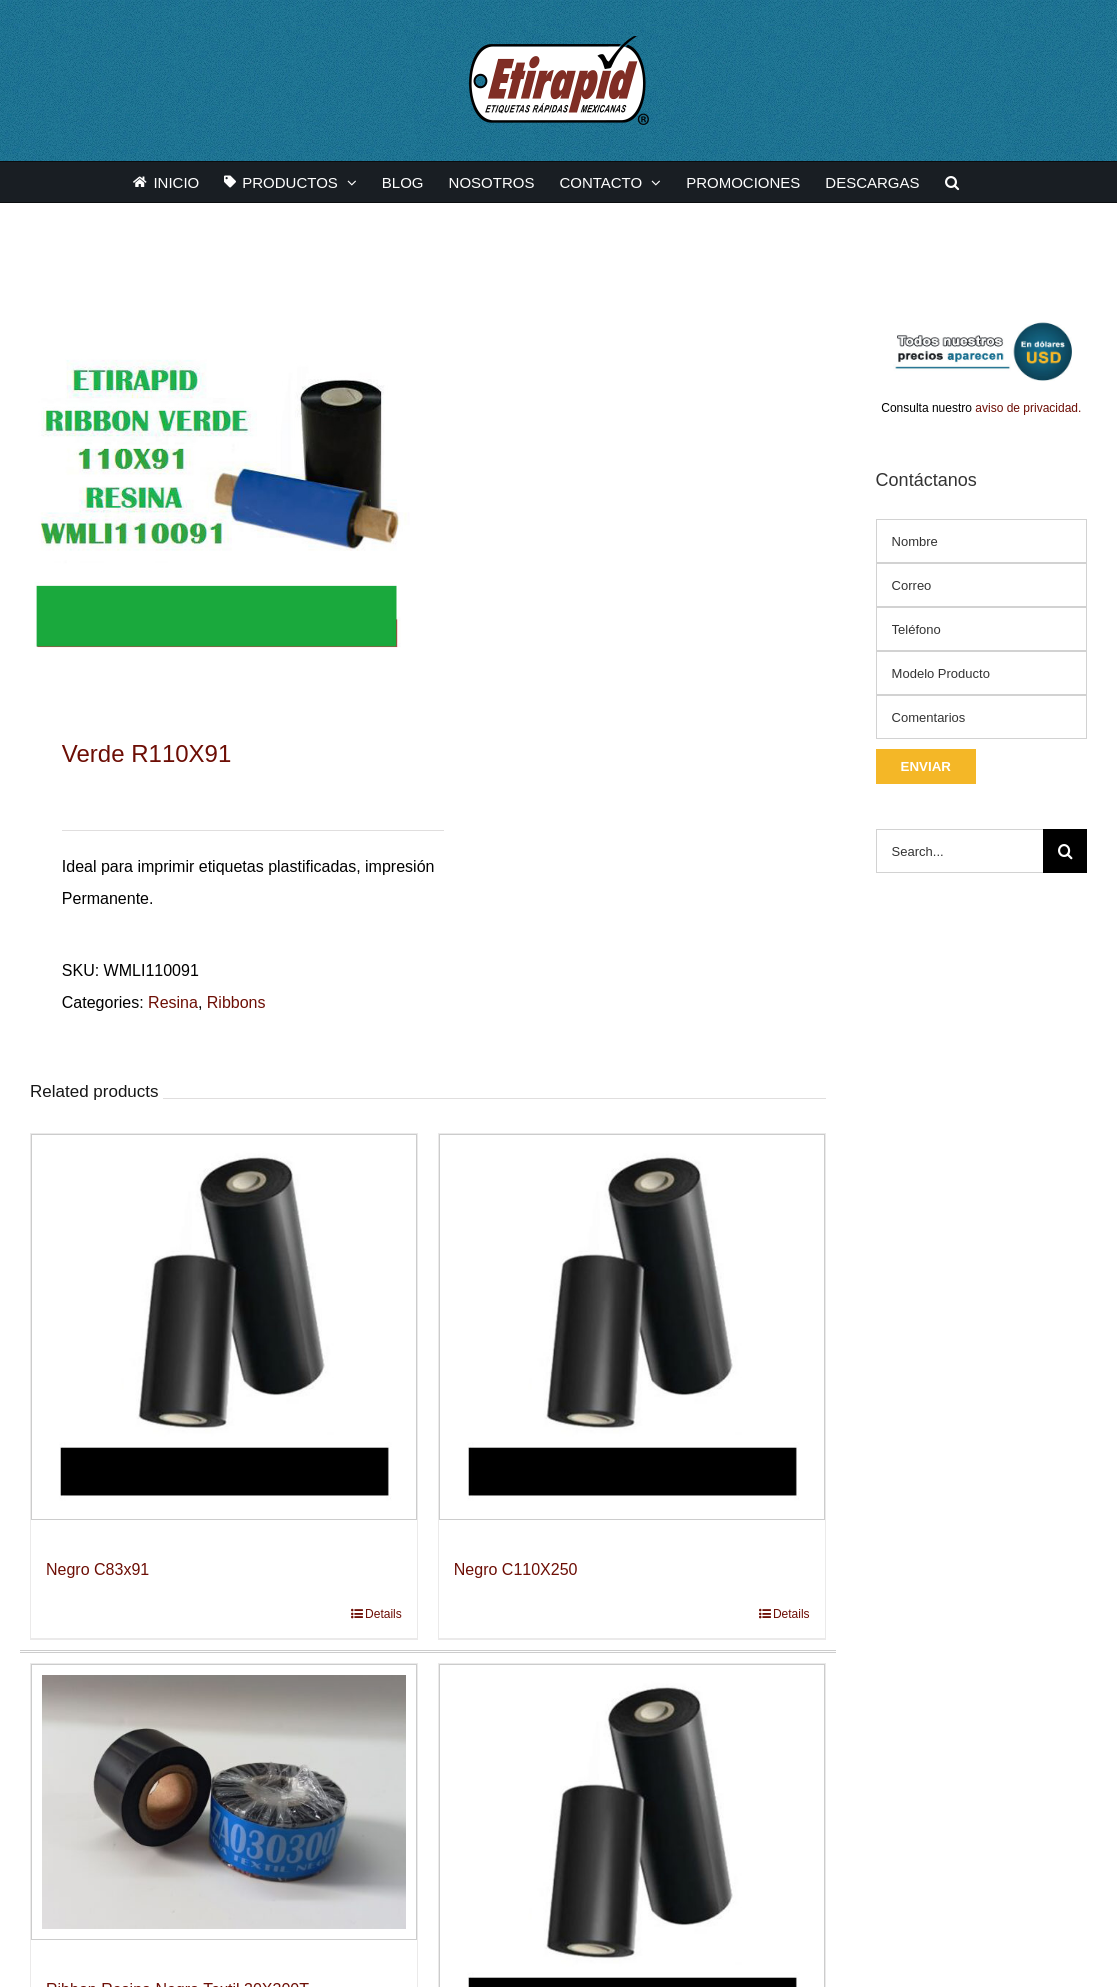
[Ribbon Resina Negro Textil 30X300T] (224, 1802)
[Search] (1065, 851)
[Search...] (959, 851)
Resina (173, 1002)
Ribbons (236, 1002)
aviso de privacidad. (1028, 408)
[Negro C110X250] (632, 1327)
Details (383, 1614)
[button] (952, 182)
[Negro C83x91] (224, 1327)
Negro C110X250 (516, 1569)
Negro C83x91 (97, 1569)
